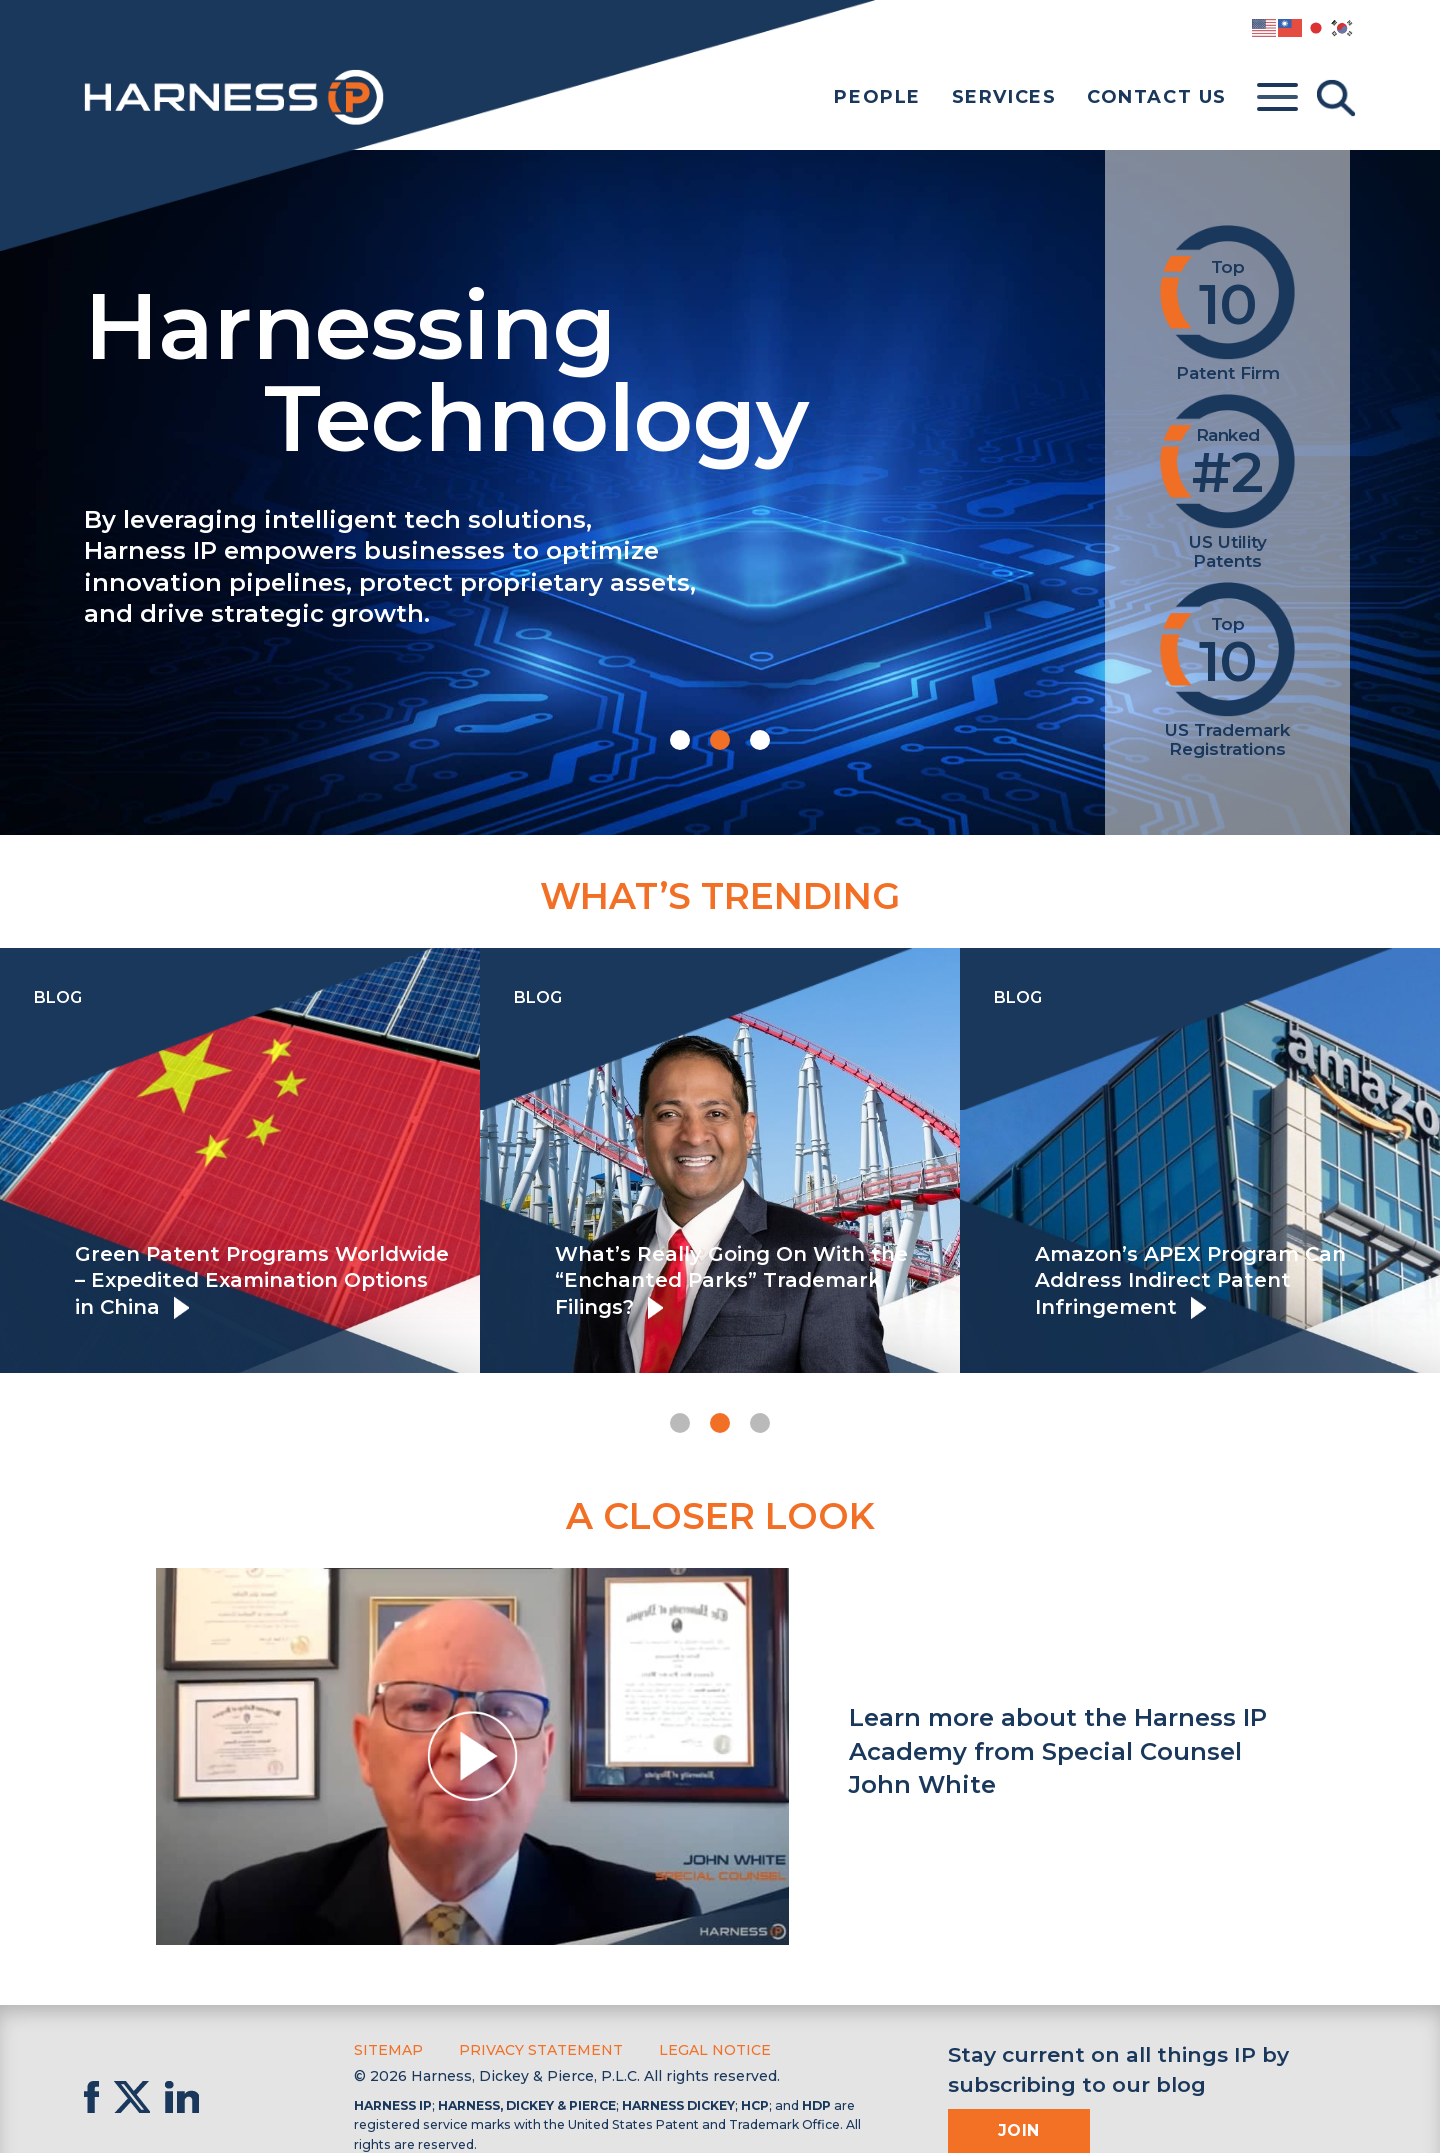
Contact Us (1157, 97)
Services (1004, 97)
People (877, 97)
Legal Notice (715, 2050)
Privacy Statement (541, 2050)
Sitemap (388, 2050)
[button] (680, 740)
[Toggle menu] (1277, 98)
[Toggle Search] (1336, 98)
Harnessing (558, 367)
